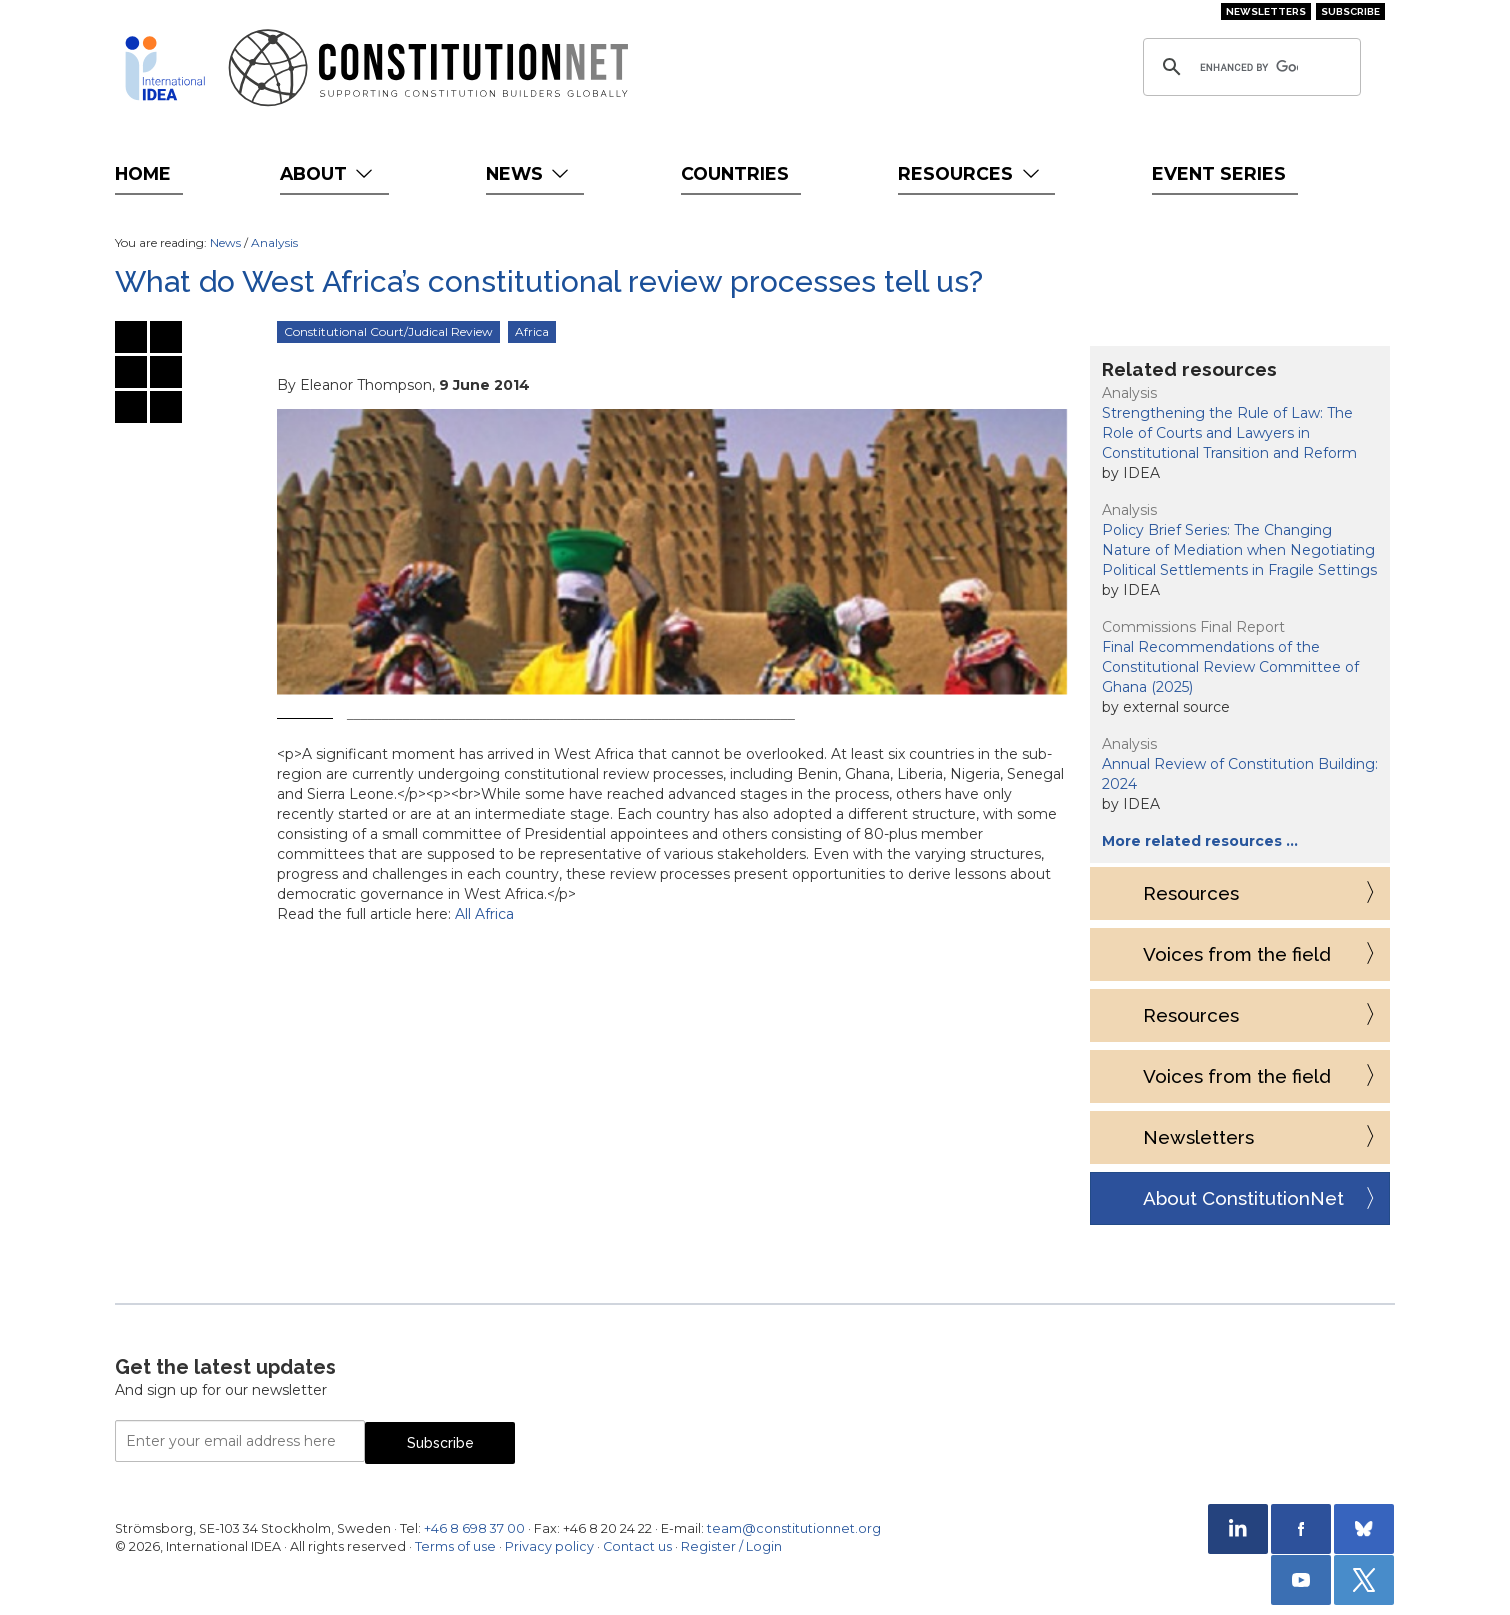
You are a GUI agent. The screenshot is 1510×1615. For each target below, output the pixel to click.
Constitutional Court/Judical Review (388, 331)
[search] (1249, 67)
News (529, 173)
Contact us (637, 1546)
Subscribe (1350, 11)
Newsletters (1266, 11)
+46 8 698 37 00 (474, 1528)
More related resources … (1200, 841)
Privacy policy (549, 1546)
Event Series (1219, 173)
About (328, 173)
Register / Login (731, 1546)
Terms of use (455, 1546)
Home (143, 173)
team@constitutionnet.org (794, 1528)
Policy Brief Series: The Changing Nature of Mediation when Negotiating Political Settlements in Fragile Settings (1239, 550)
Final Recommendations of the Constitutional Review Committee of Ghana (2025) (1230, 667)
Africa (532, 331)
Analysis (274, 242)
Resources (970, 173)
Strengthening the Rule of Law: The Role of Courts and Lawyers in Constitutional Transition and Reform (1229, 433)
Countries (735, 173)
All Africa (484, 914)
